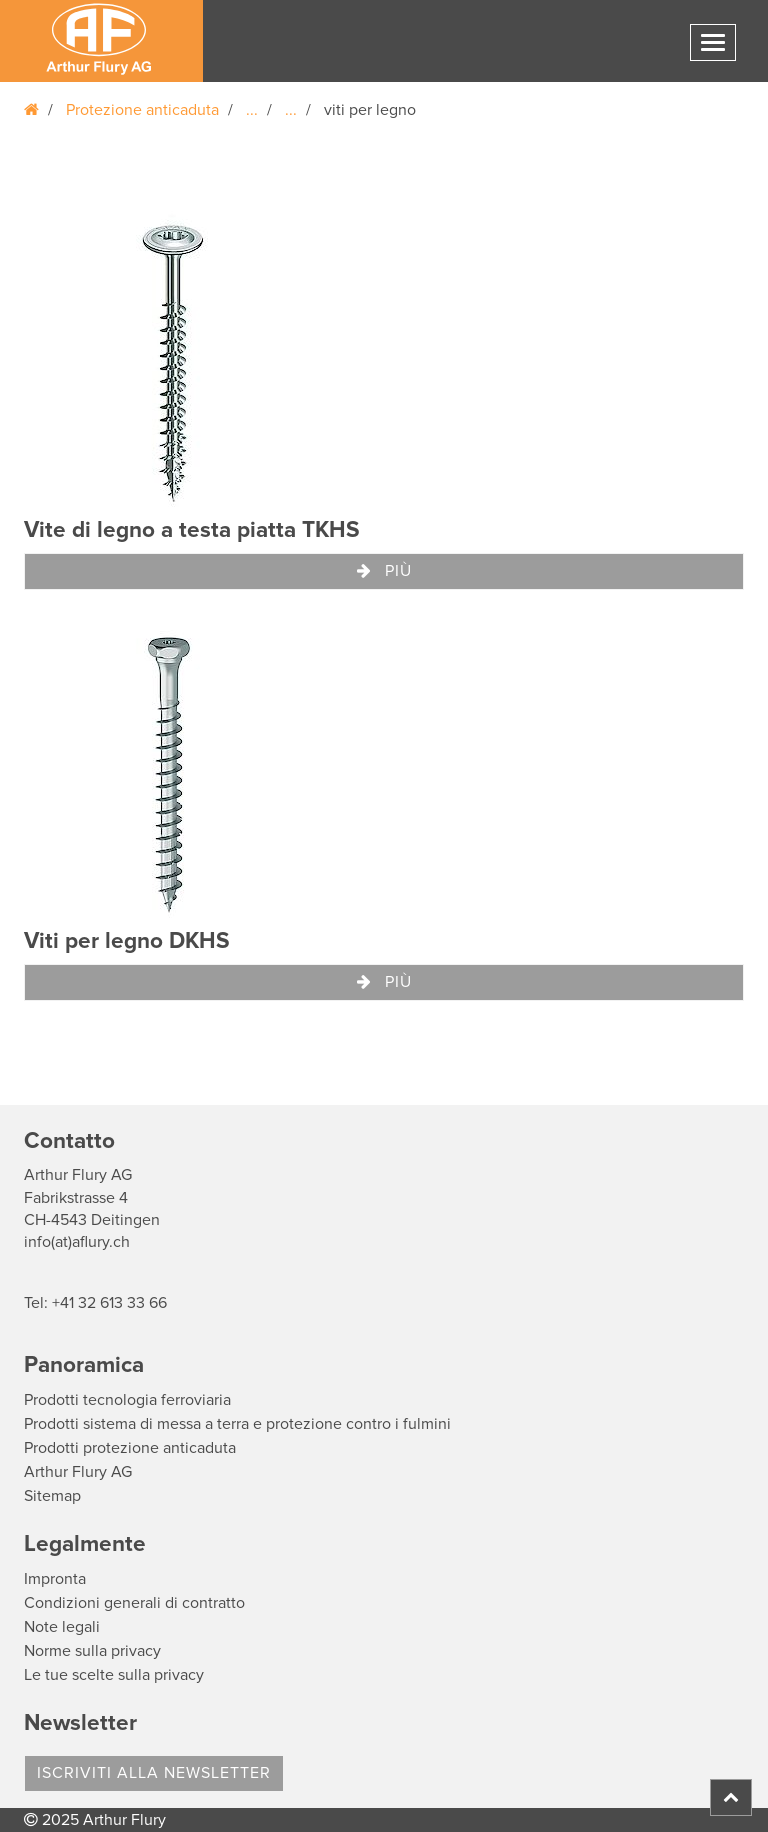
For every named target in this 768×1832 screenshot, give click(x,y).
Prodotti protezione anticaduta (130, 1448)
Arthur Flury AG (78, 1472)
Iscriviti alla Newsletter (154, 1773)
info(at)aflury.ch (77, 1242)
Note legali (62, 1627)
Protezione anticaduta (142, 110)
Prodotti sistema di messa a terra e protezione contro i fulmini (237, 1424)
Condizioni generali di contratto (134, 1603)
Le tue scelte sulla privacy (114, 1675)
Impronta (55, 1579)
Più (384, 571)
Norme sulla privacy (92, 1651)
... (252, 110)
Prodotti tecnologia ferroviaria (127, 1400)
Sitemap (52, 1496)
